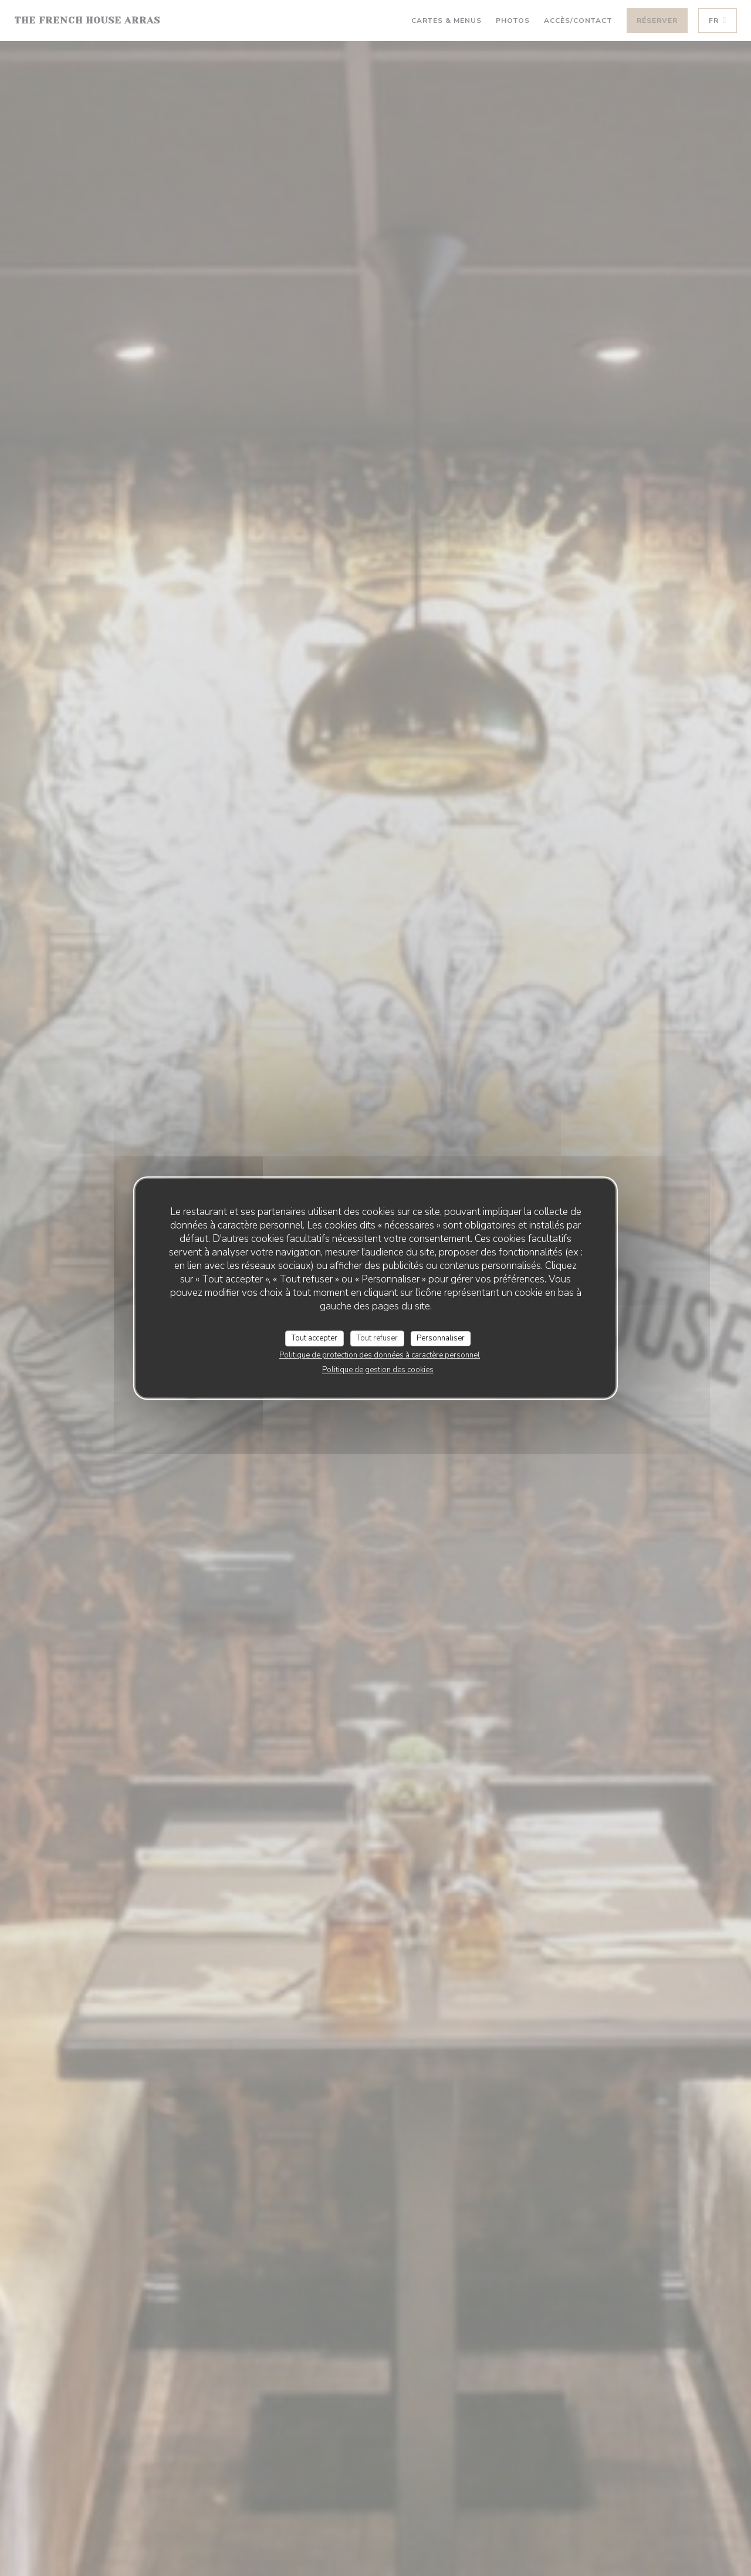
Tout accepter (314, 1338)
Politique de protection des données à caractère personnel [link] (379, 1355)
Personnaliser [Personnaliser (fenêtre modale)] (441, 1338)
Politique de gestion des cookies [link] (378, 1370)
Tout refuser (377, 1338)
